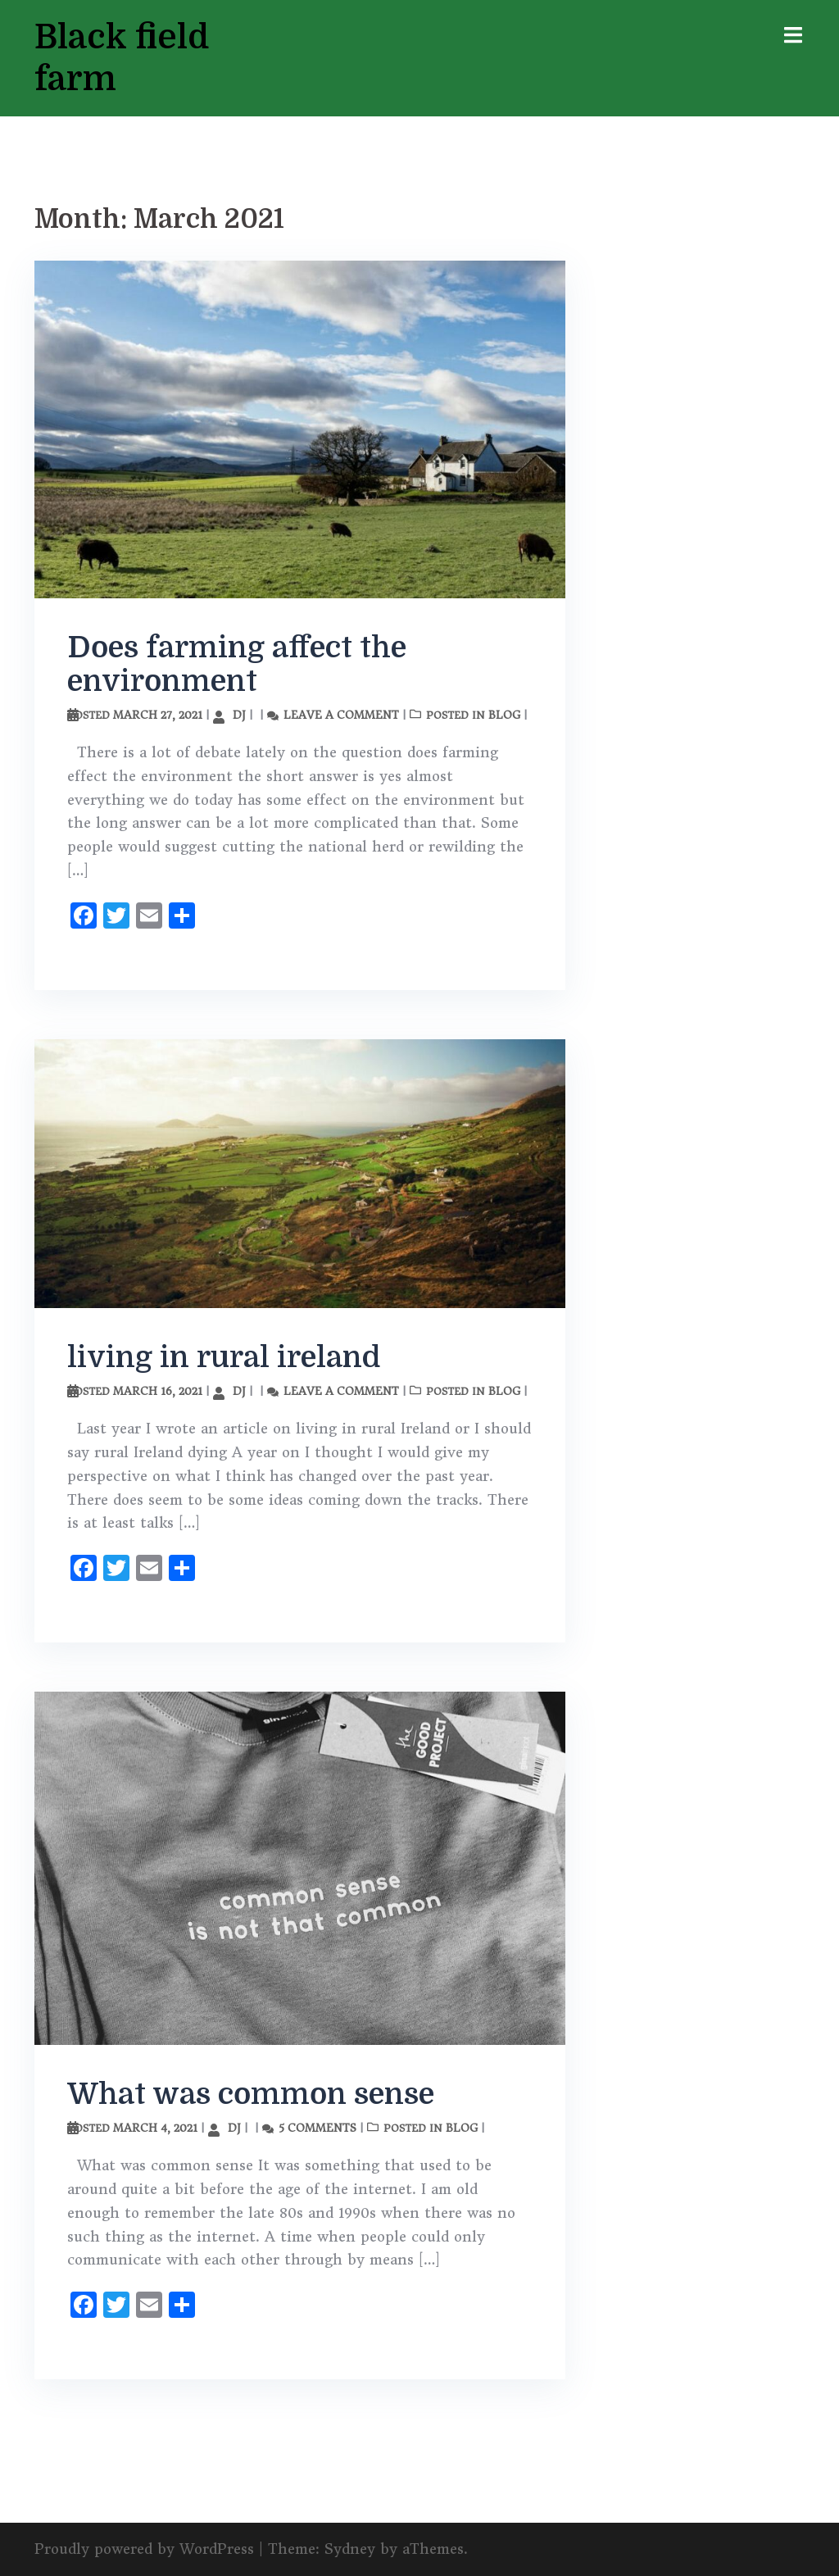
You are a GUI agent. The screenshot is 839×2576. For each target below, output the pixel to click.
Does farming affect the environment (236, 663)
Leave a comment (341, 714)
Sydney (349, 2549)
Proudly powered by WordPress (144, 2549)
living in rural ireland (223, 1357)
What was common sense (250, 2093)
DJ (239, 714)
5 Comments (317, 2127)
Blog (504, 714)
